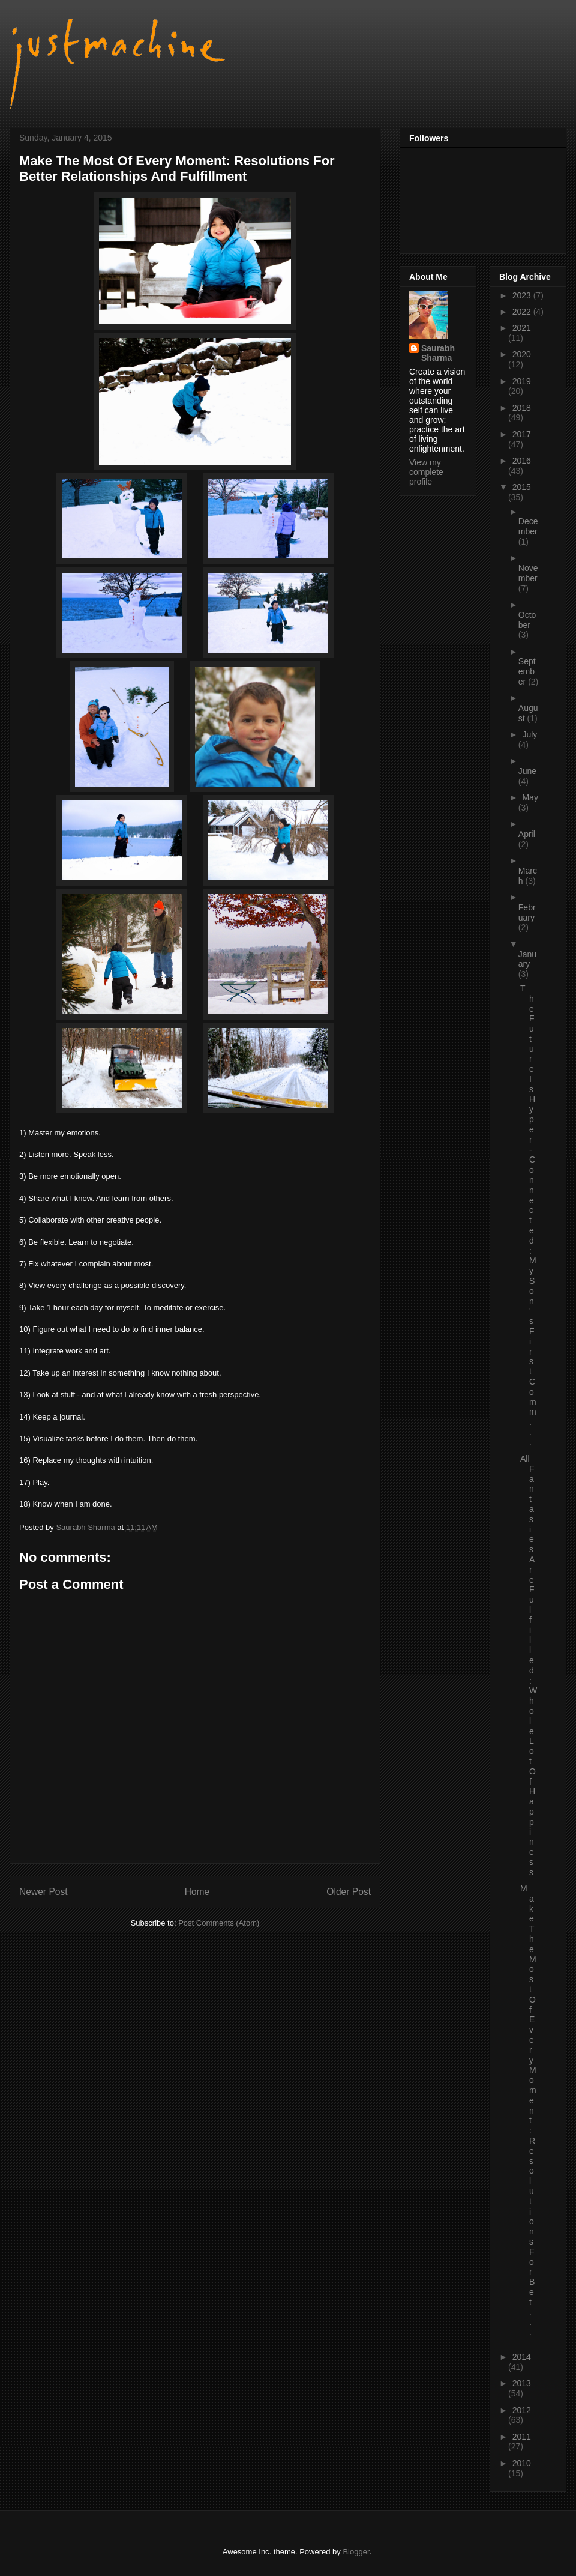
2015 (521, 487)
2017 (521, 434)
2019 (521, 381)
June (527, 771)
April (526, 834)
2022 (522, 311)
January (527, 959)
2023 (522, 295)
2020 (521, 354)
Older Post (348, 1892)
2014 (521, 2357)
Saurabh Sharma (438, 353)
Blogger (356, 2551)
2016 (521, 460)
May (530, 797)
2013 (521, 2383)
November (528, 573)
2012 (521, 2410)
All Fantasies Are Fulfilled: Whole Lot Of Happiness (528, 1665)
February (527, 912)
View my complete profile (426, 472)
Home (197, 1892)
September (527, 671)
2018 (521, 408)
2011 (521, 2436)
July (529, 734)
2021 (521, 328)
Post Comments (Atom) (218, 1922)
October (527, 620)
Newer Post (43, 1892)
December (528, 526)
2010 (521, 2463)
